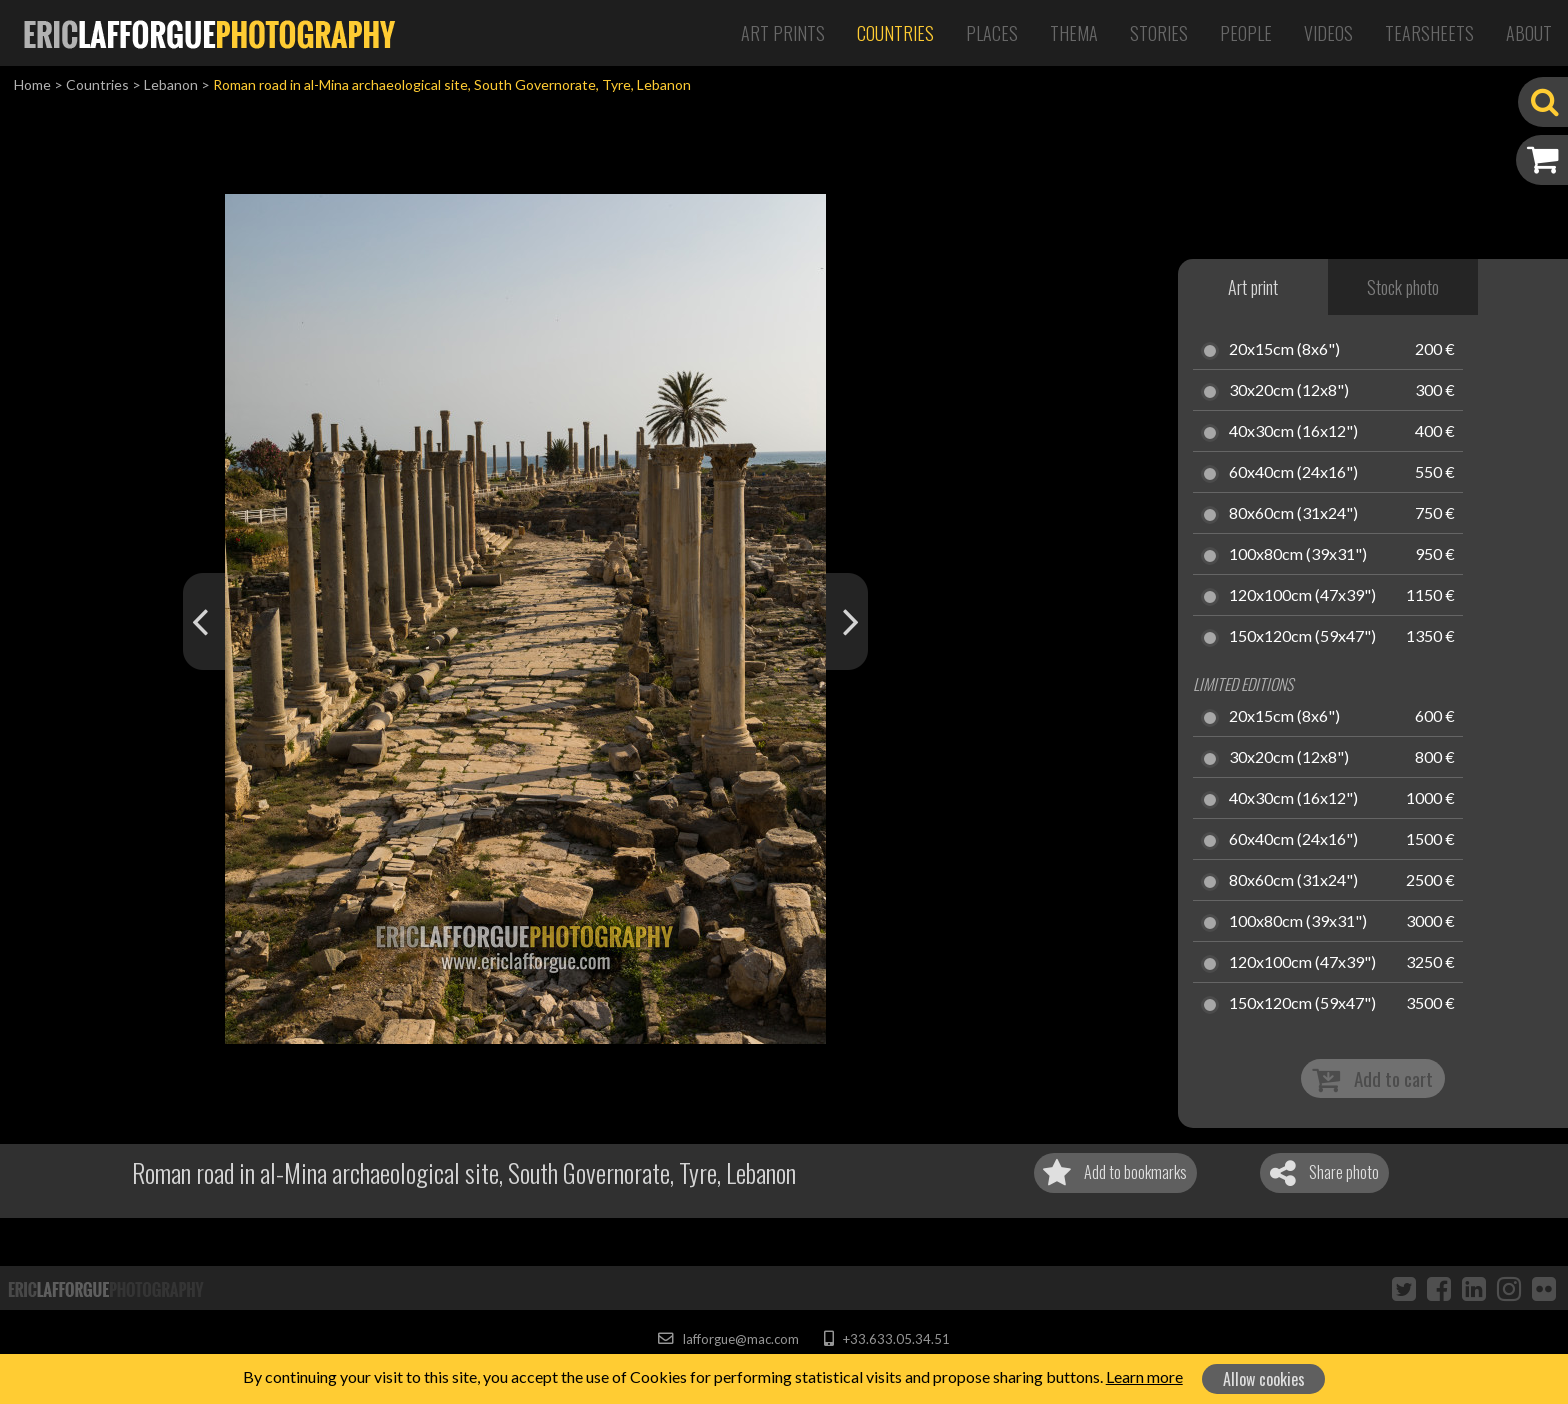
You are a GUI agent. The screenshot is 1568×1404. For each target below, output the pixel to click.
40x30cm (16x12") (1293, 432)
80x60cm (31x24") (1293, 514)
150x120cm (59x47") (1302, 637)
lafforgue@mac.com (728, 1339)
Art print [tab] (1253, 287)
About (1529, 33)
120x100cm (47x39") (1302, 596)
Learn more (1144, 1376)
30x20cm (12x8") (1289, 391)
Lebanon (171, 84)
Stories (1159, 33)
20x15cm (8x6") (1284, 350)
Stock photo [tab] (1403, 287)
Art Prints (783, 33)
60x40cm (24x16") (1293, 473)
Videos (1328, 33)
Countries (895, 33)
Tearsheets (1429, 33)
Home (32, 84)
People (1246, 33)
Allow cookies (1264, 1379)
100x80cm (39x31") (1298, 555)
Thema (1074, 33)
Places (992, 33)
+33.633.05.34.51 (886, 1339)
